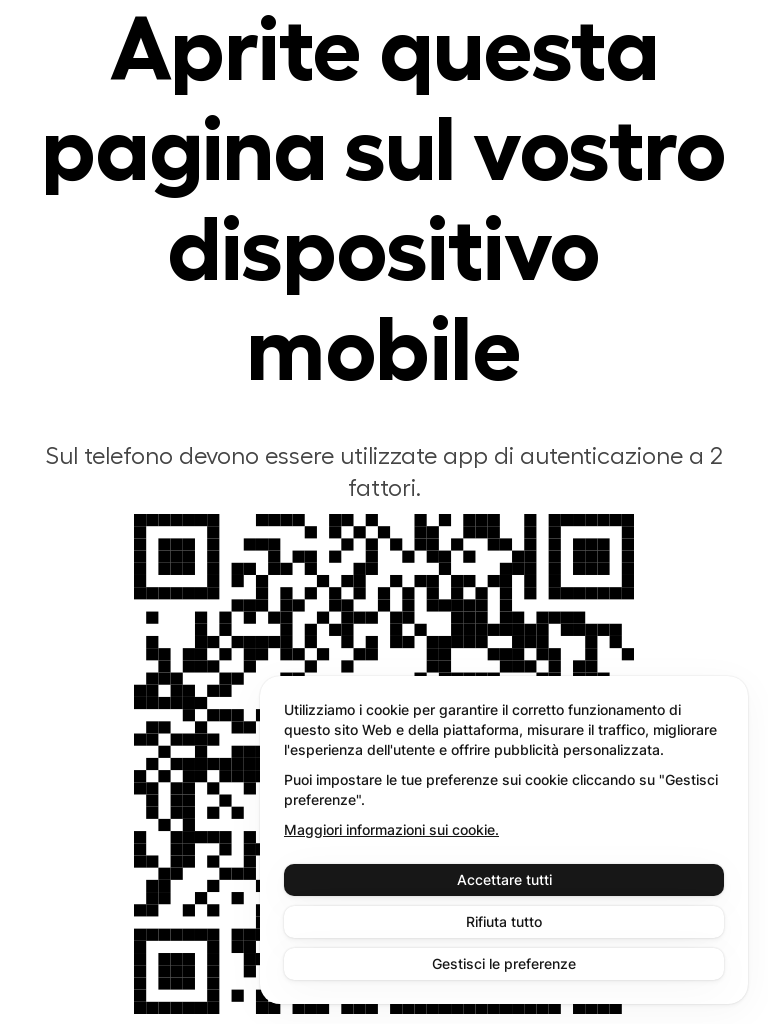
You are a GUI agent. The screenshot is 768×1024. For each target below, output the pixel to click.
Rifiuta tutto (504, 921)
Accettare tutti (504, 879)
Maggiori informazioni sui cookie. (391, 829)
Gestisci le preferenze (504, 963)
